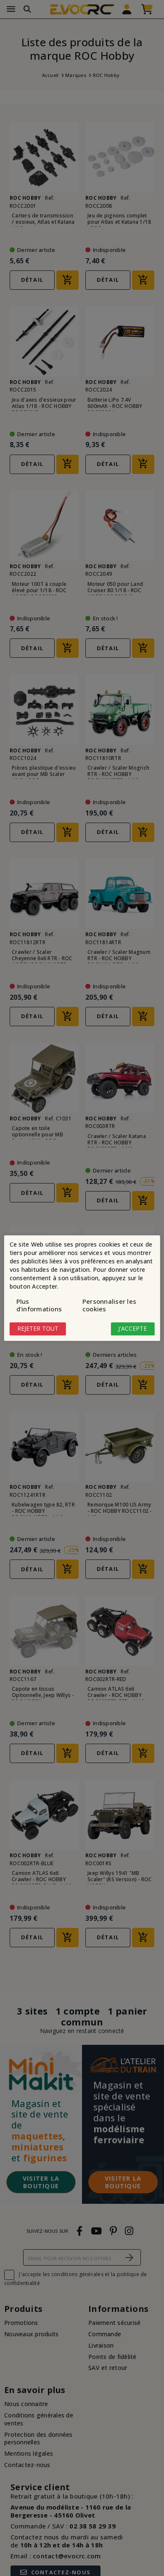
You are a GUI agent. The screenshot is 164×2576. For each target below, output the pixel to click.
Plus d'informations (39, 1305)
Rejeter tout (37, 1329)
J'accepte (132, 1329)
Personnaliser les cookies (109, 1305)
